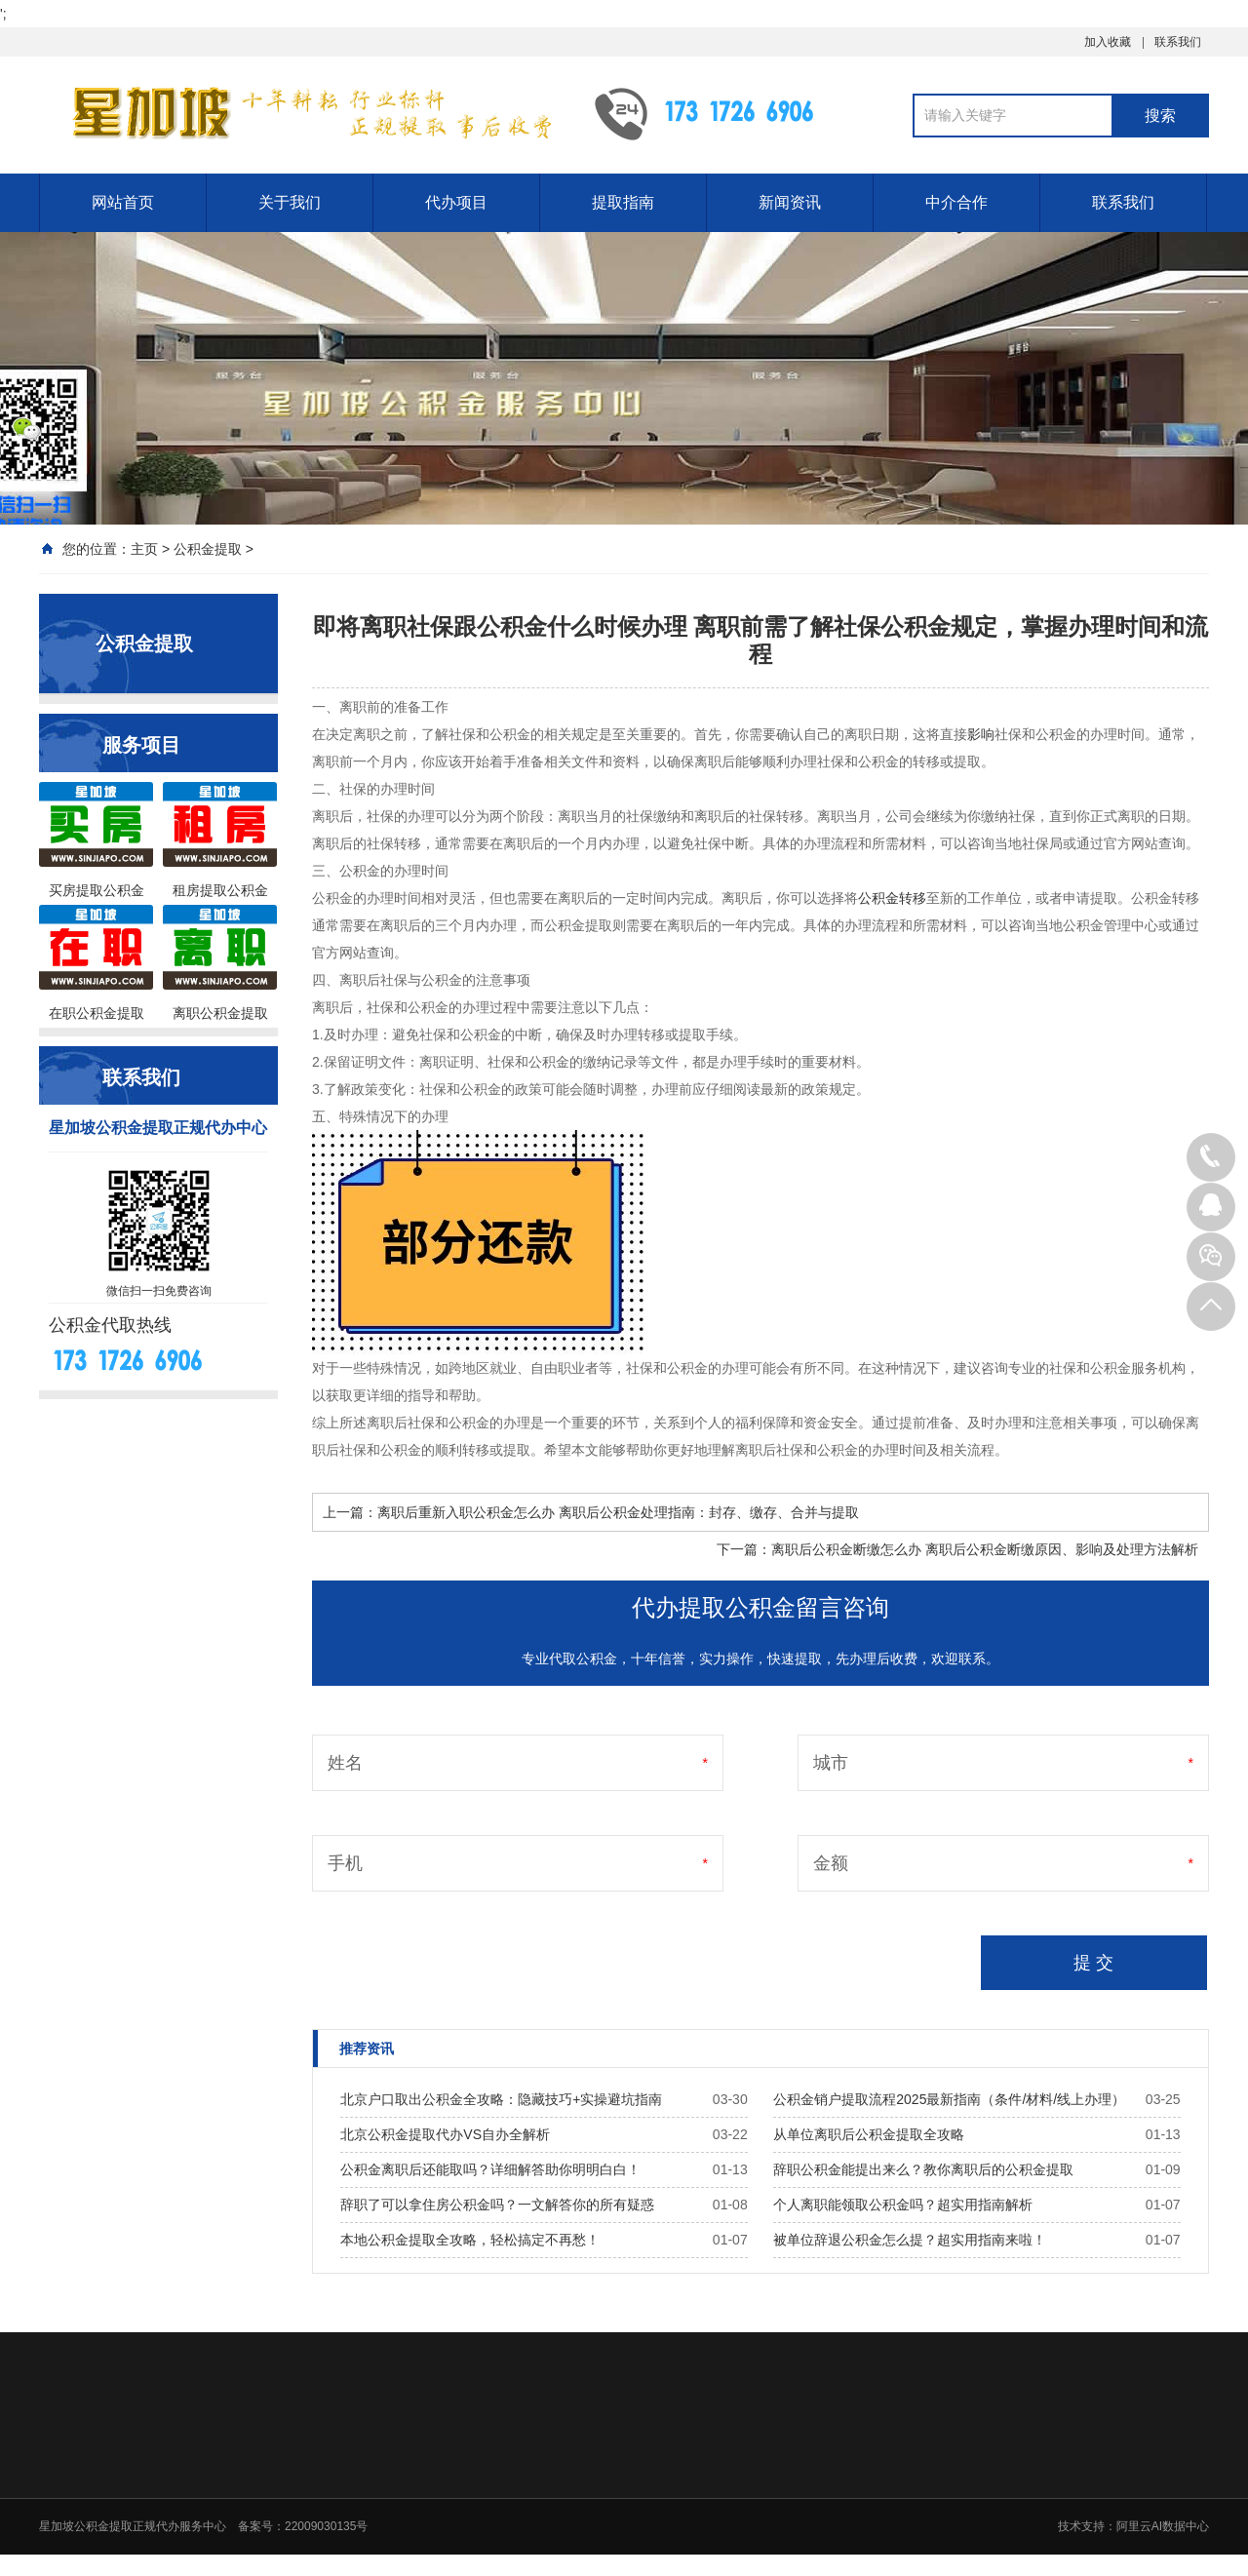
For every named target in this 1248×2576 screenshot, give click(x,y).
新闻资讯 (790, 202)
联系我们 (1177, 42)
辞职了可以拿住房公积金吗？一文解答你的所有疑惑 (497, 2204)
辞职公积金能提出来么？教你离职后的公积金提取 (923, 2169)
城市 (830, 1763)
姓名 (345, 1763)
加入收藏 (1107, 42)
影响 (980, 734)
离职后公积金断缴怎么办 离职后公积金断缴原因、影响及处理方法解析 (984, 1549)
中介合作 (956, 202)
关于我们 (289, 202)
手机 (345, 1863)
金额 (830, 1863)
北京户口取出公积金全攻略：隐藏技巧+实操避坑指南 (501, 2099)
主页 (144, 549)
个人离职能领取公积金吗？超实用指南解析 (903, 2204)
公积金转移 (892, 898)
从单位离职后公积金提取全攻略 (868, 2134)
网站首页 (123, 202)
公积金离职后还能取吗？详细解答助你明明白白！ (490, 2169)
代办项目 (456, 202)
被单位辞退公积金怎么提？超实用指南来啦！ (909, 2239)
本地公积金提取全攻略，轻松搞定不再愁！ (470, 2239)
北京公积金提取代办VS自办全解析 (445, 2134)
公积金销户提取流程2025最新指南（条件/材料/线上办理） (949, 2099)
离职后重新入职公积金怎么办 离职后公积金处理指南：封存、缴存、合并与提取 (618, 1512)
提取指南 (623, 202)
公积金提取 (208, 549)
